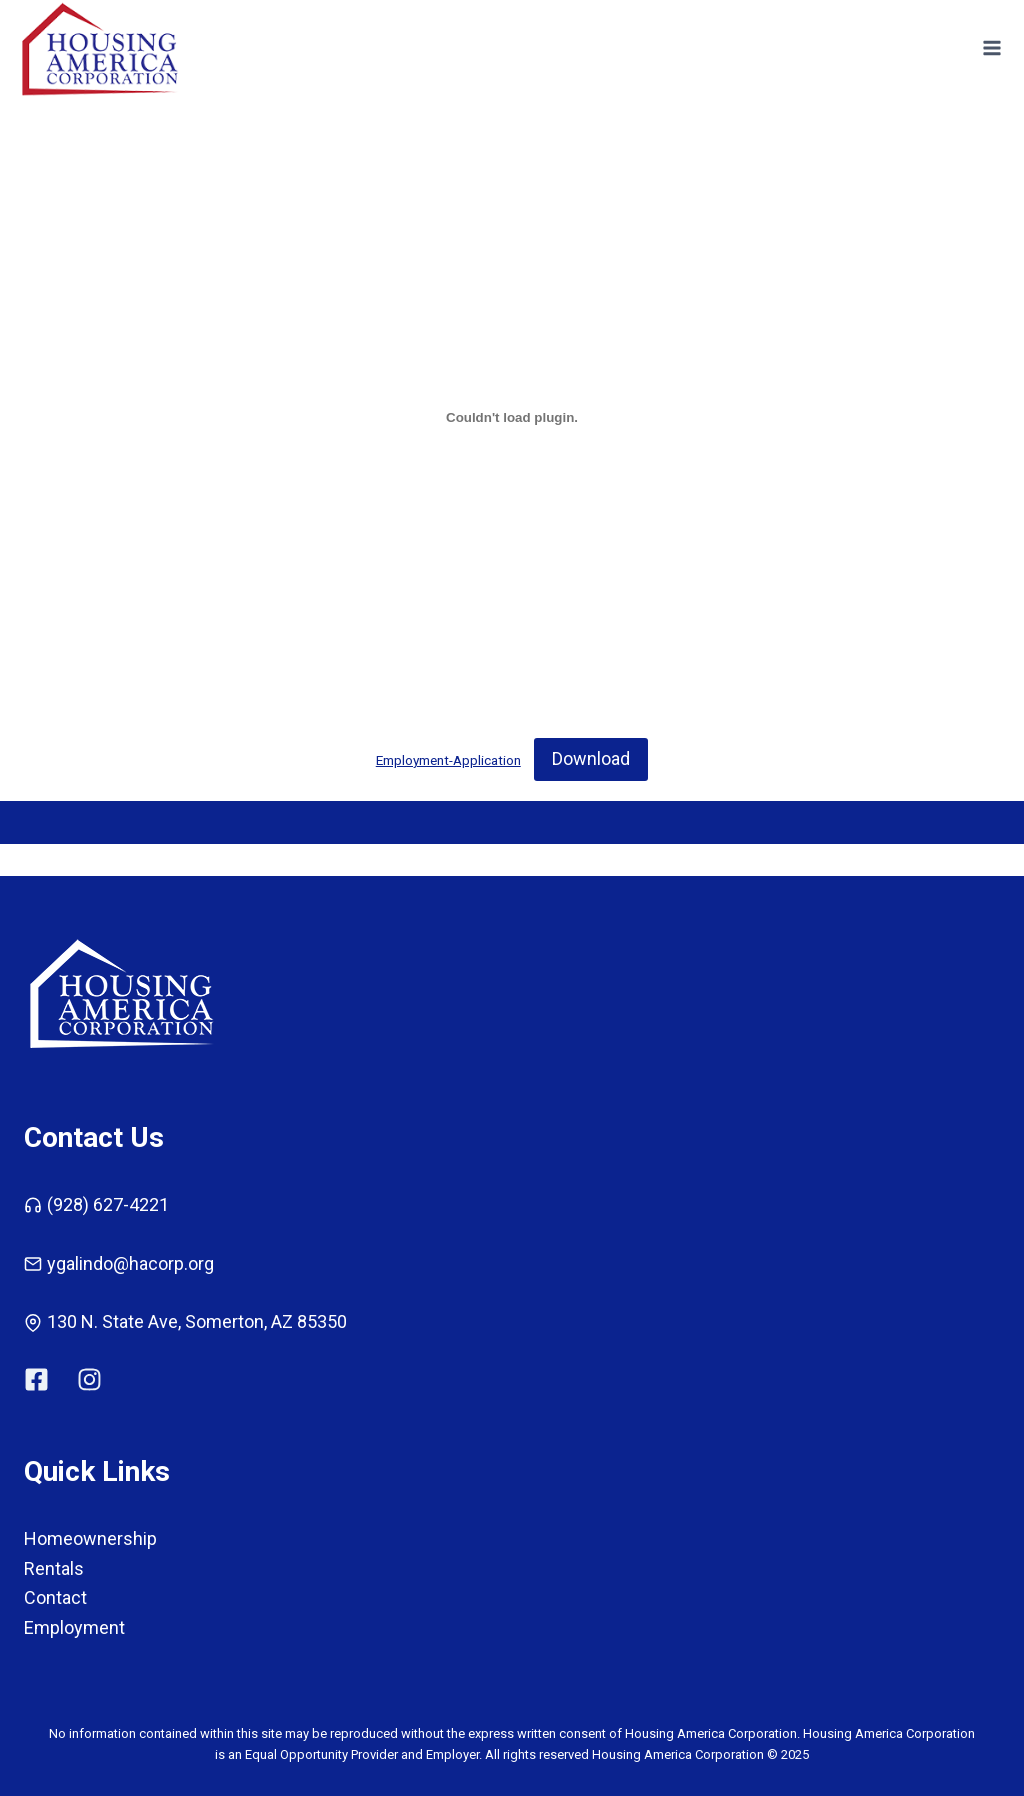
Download (591, 758)
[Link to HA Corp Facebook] (49, 1379)
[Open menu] (991, 48)
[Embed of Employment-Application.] (512, 417)
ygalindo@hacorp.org (130, 1263)
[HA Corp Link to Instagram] (89, 1379)
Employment (74, 1627)
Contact (55, 1597)
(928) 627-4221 (108, 1204)
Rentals (54, 1568)
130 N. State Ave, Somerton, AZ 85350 (197, 1321)
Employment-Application (448, 760)
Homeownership (90, 1538)
